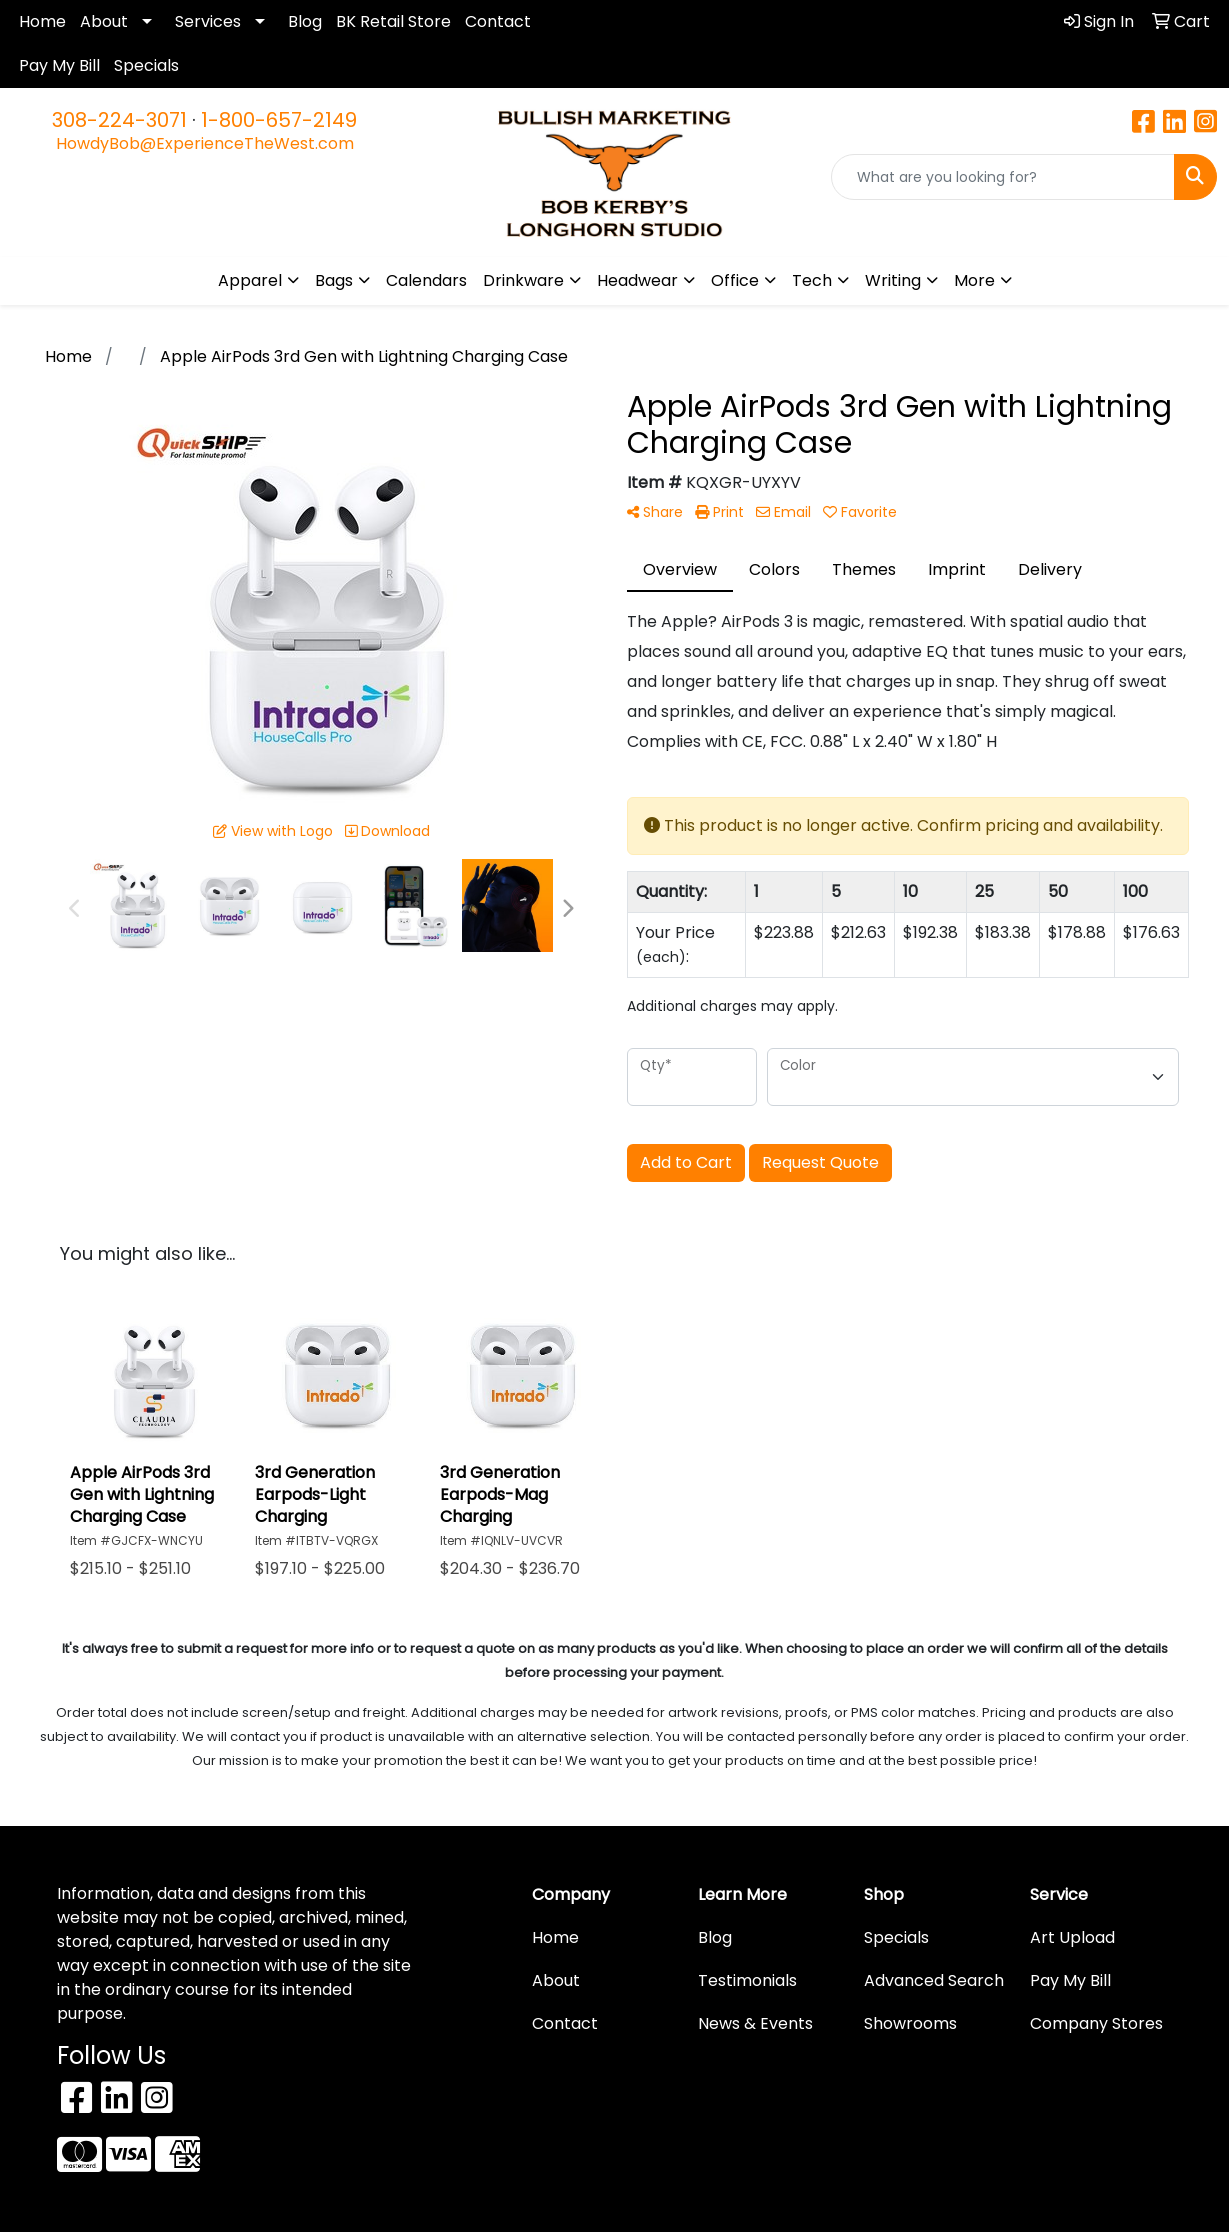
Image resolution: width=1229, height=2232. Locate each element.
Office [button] (735, 280)
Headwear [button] (637, 280)
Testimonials (747, 1980)
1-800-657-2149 (279, 120)
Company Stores (1096, 2023)
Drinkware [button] (523, 280)
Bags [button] (334, 280)
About (104, 21)
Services (208, 21)
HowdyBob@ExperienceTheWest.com (205, 143)
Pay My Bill (59, 65)
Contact (498, 21)
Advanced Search (934, 1980)
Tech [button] (812, 280)
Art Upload (1072, 1937)
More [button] (974, 280)
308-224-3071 (119, 120)
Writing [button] (893, 280)
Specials (146, 65)
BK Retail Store (393, 21)
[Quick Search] (1003, 177)
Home (42, 21)
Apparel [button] (250, 280)
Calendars (426, 280)
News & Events (755, 2023)
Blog (305, 21)
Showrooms (910, 2023)
